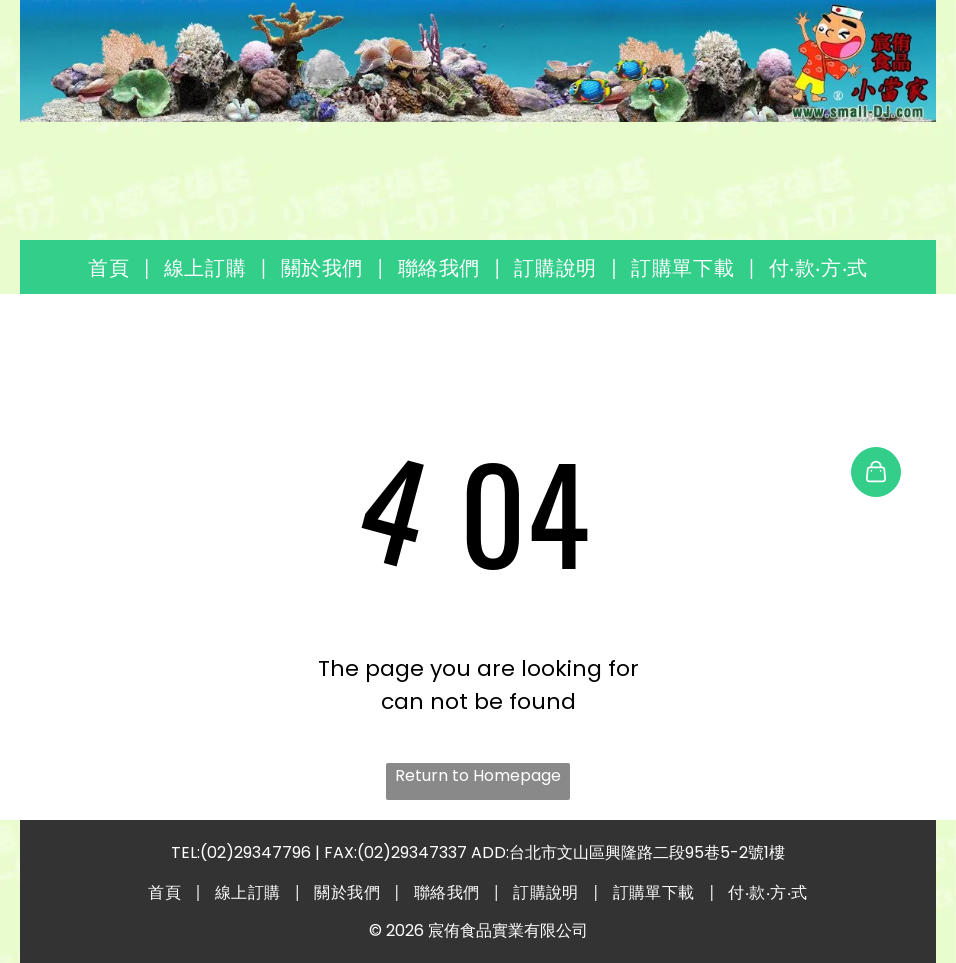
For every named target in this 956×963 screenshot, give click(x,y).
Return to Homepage (478, 775)
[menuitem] (111, 267)
